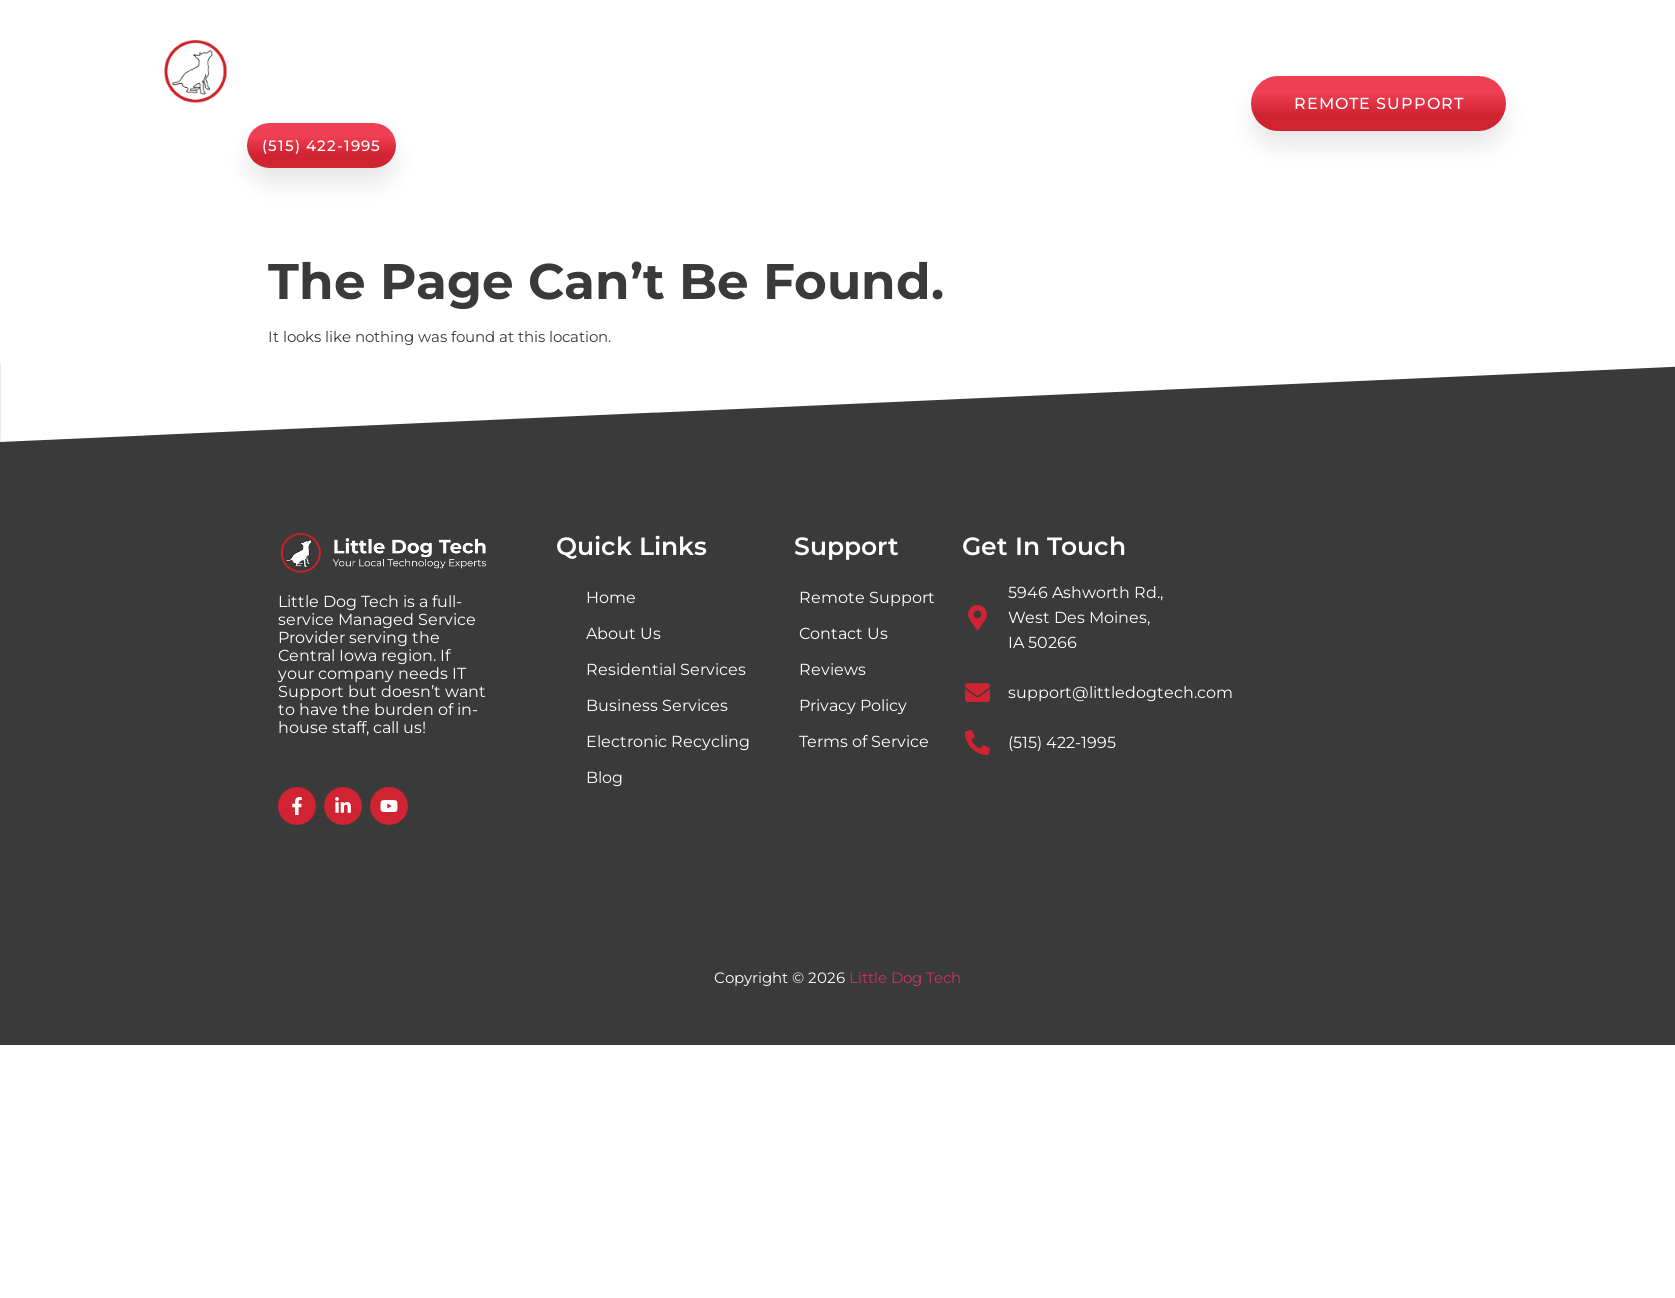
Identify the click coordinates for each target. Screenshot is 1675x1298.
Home (542, 104)
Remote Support (867, 597)
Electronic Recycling (668, 741)
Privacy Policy (853, 705)
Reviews (1051, 104)
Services (654, 103)
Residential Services (666, 669)
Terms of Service (864, 741)
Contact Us (1171, 104)
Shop (880, 104)
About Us (780, 104)
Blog (959, 104)
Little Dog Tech (905, 977)
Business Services (657, 705)
